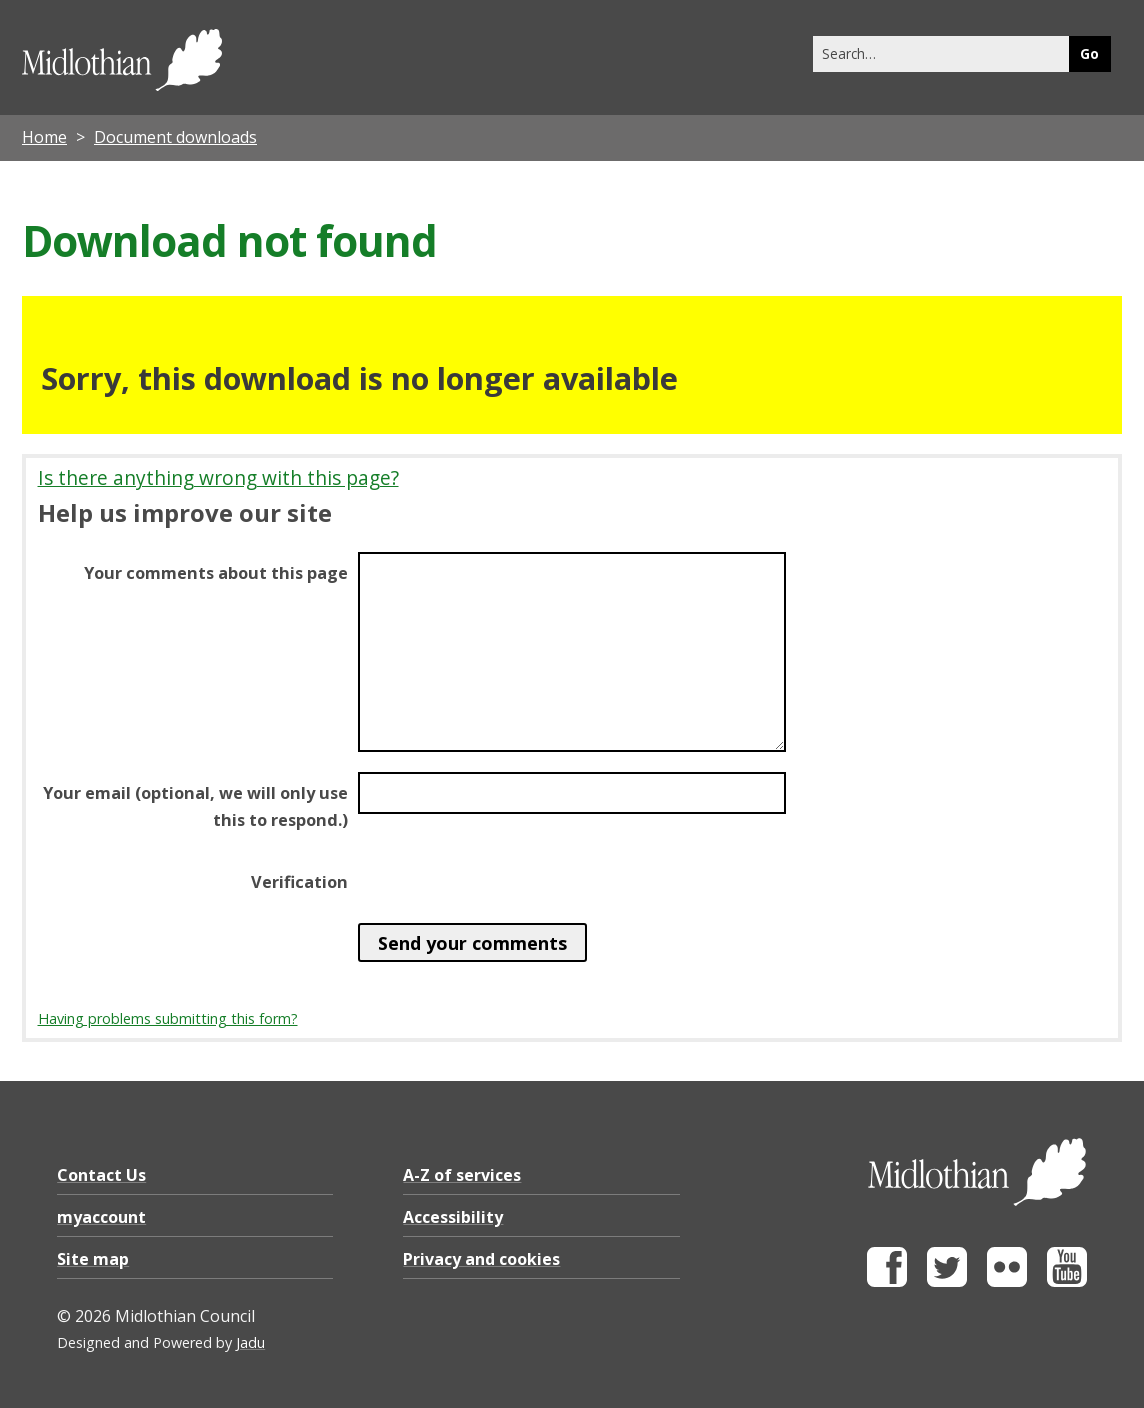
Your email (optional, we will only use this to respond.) (195, 806)
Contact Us (101, 1175)
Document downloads (175, 137)
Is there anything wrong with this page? (218, 477)
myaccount (101, 1217)
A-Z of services (462, 1175)
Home (44, 137)
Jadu (250, 1342)
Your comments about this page (216, 573)
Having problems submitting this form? (168, 1018)
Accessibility (453, 1217)
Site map (93, 1259)
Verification (299, 882)
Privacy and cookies (481, 1259)
